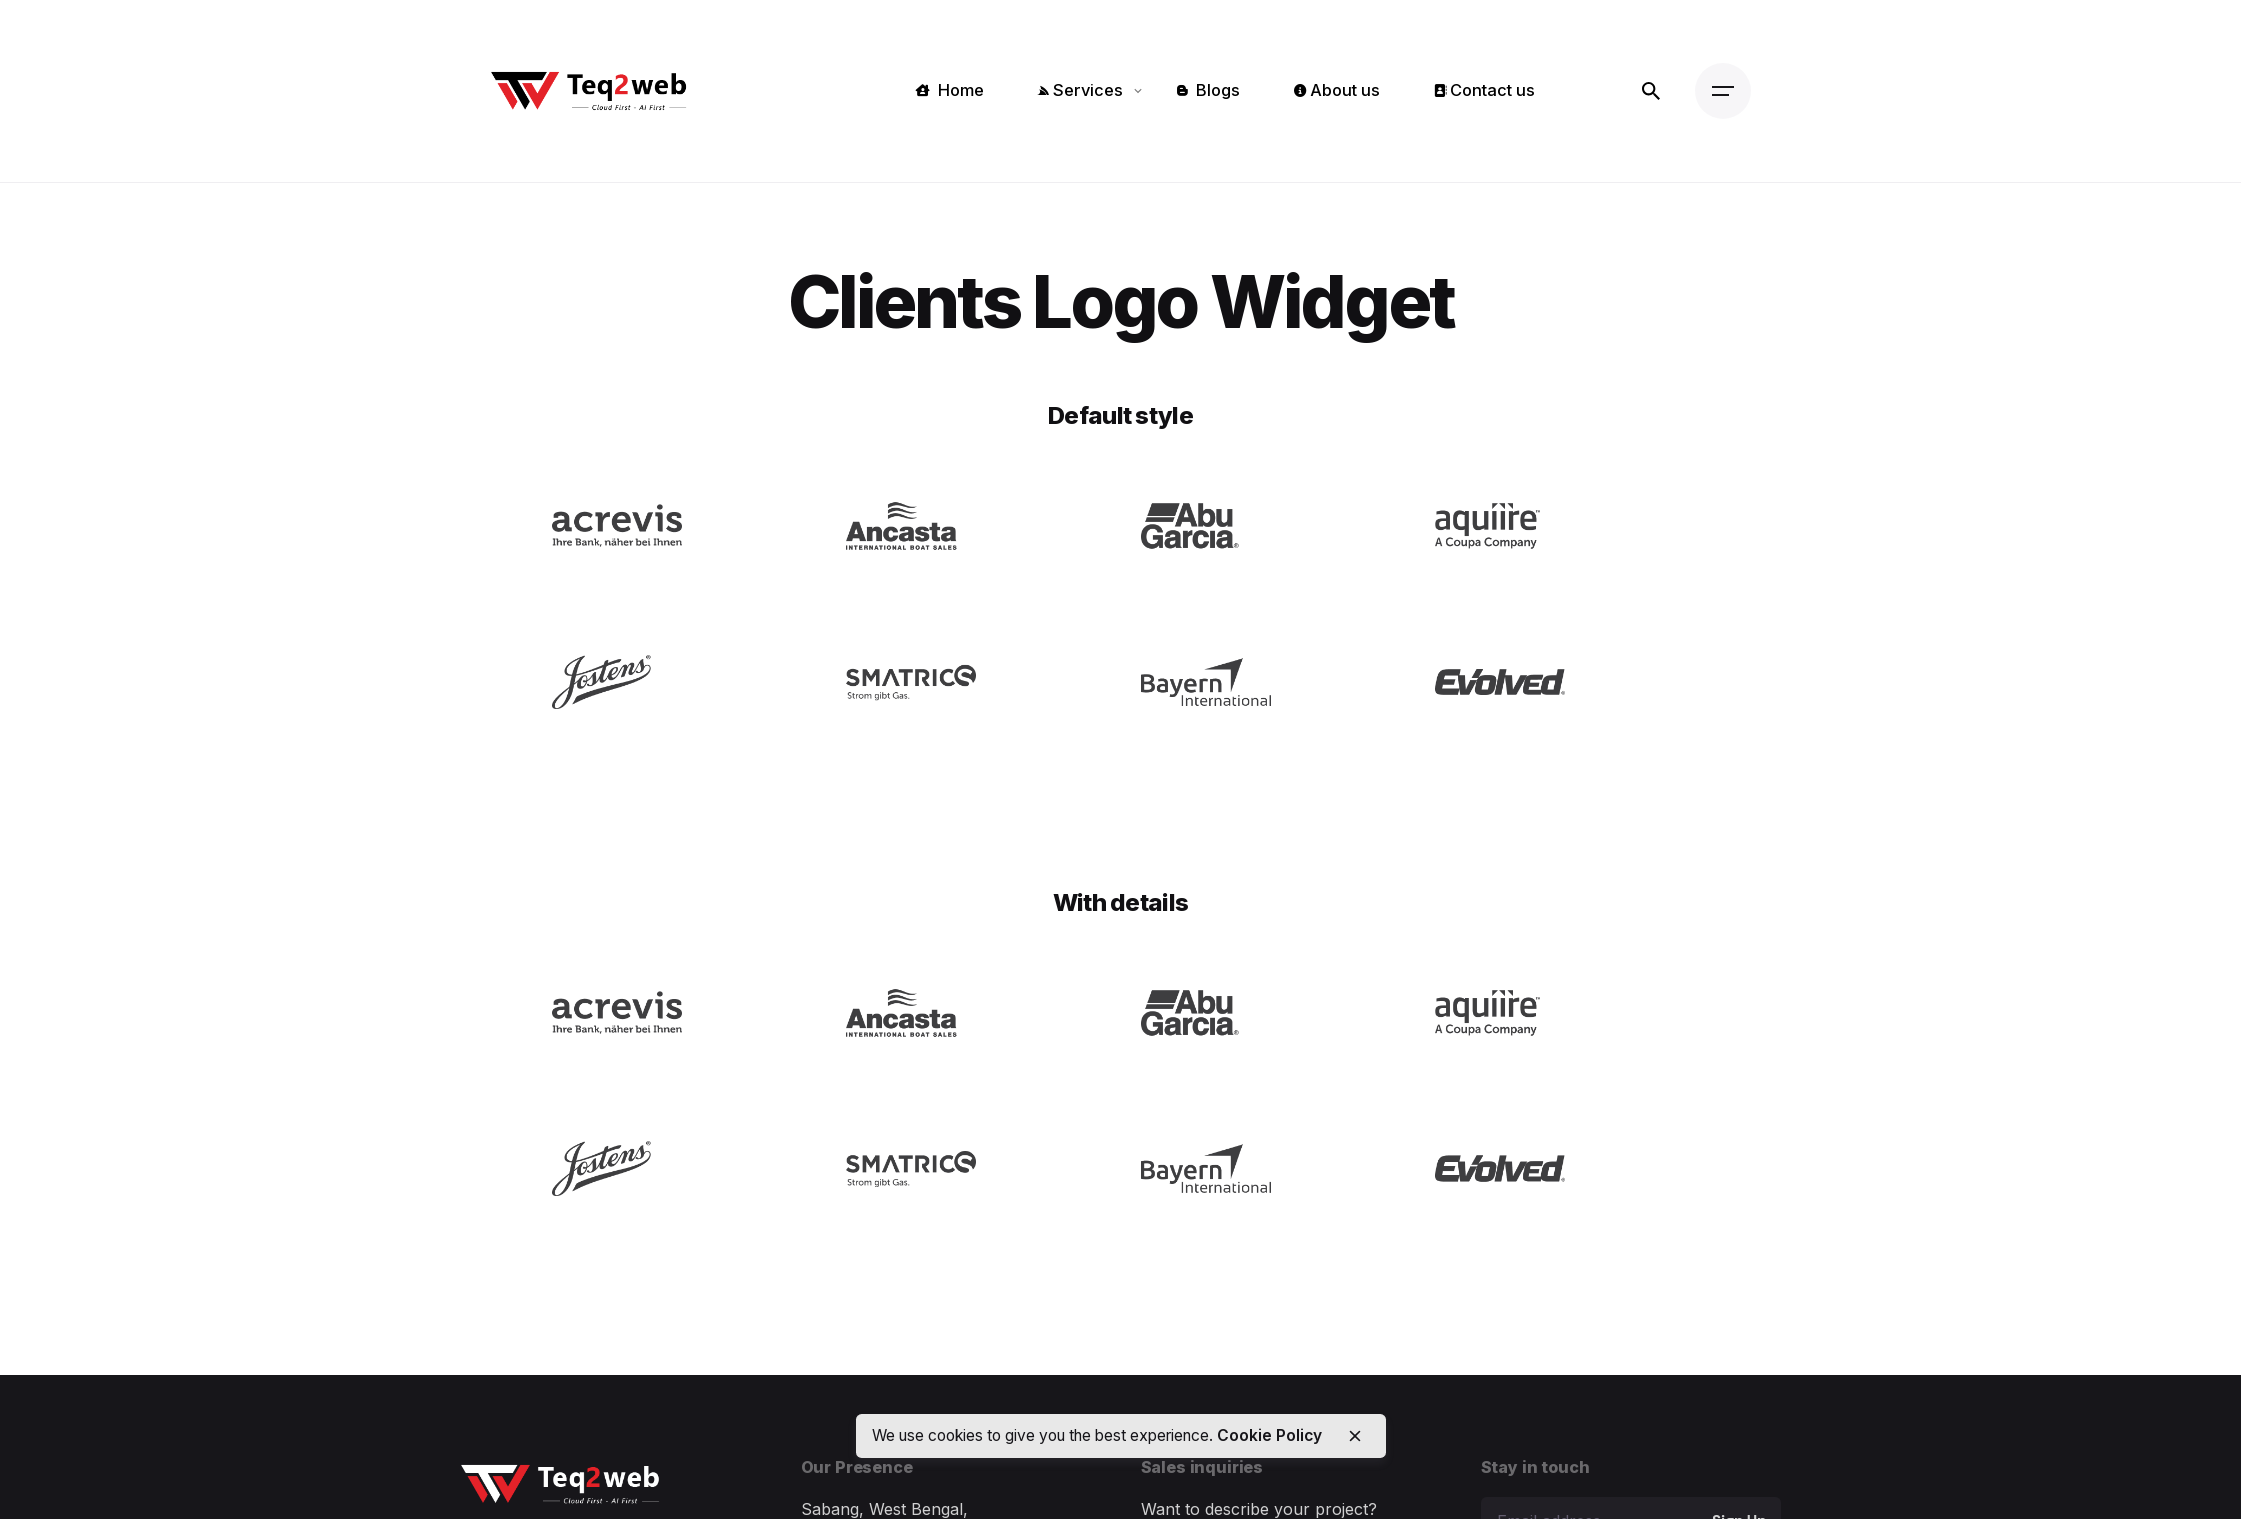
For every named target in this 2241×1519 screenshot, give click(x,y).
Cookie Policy (1269, 1435)
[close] (1355, 1436)
